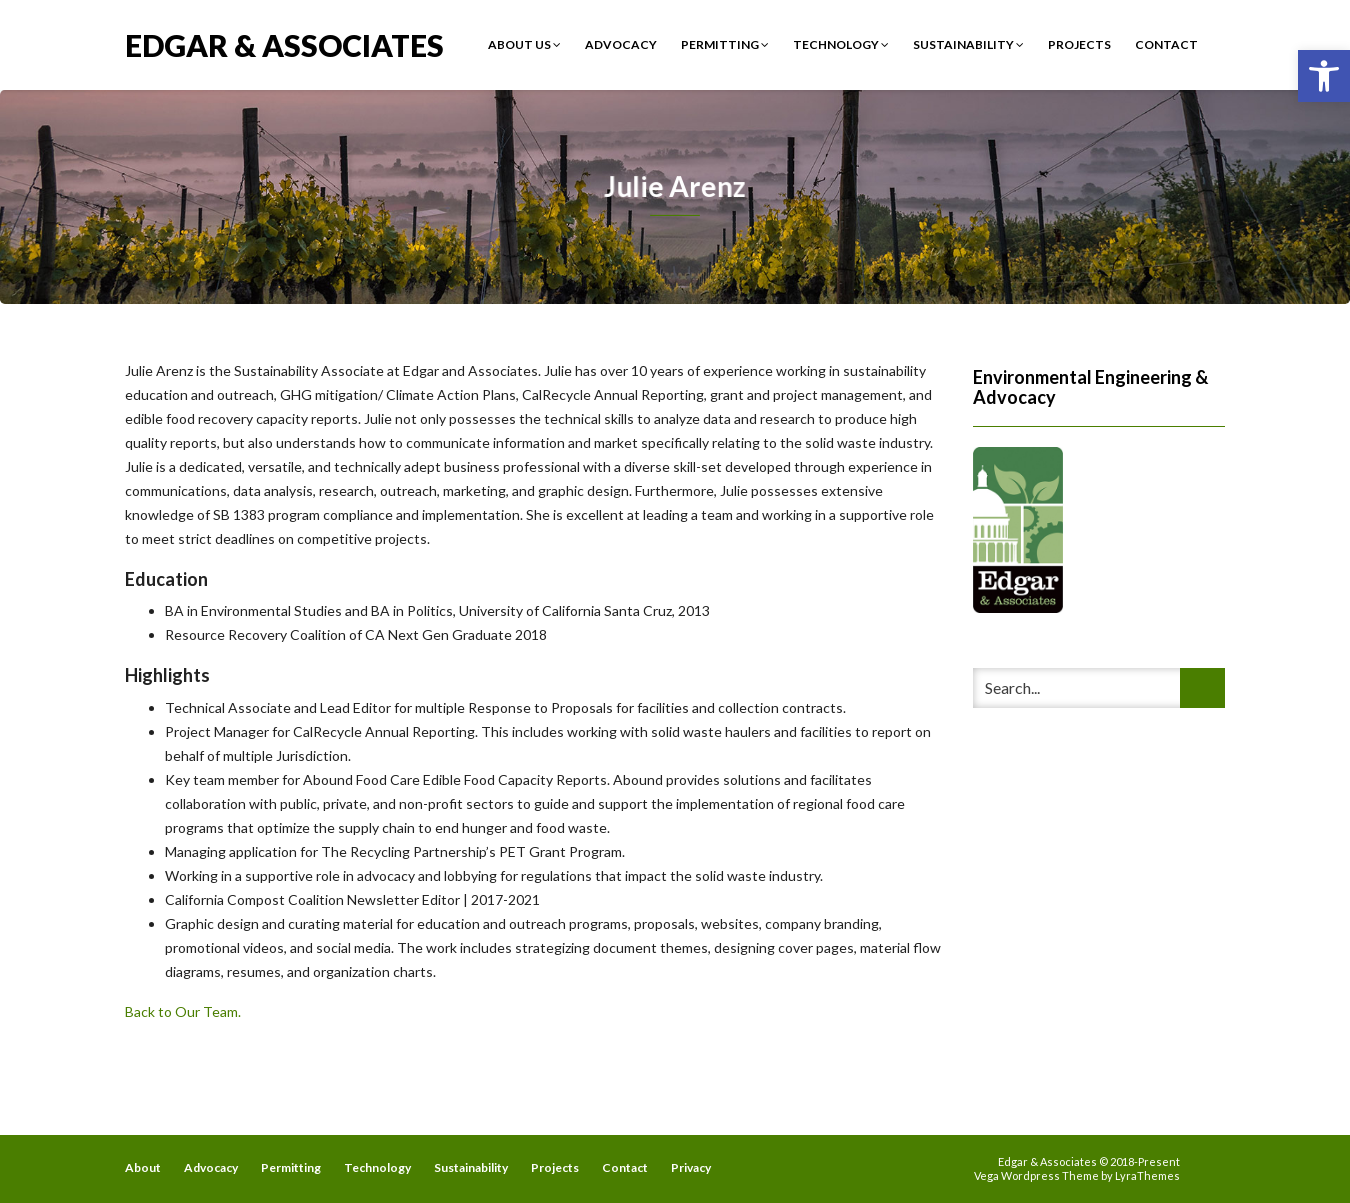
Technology (841, 44)
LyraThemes (1147, 1175)
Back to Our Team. (183, 1011)
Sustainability (968, 44)
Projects (1079, 44)
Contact (1166, 44)
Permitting (725, 44)
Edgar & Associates (284, 43)
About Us (524, 44)
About (143, 1167)
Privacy (691, 1167)
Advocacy (621, 44)
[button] (1324, 76)
